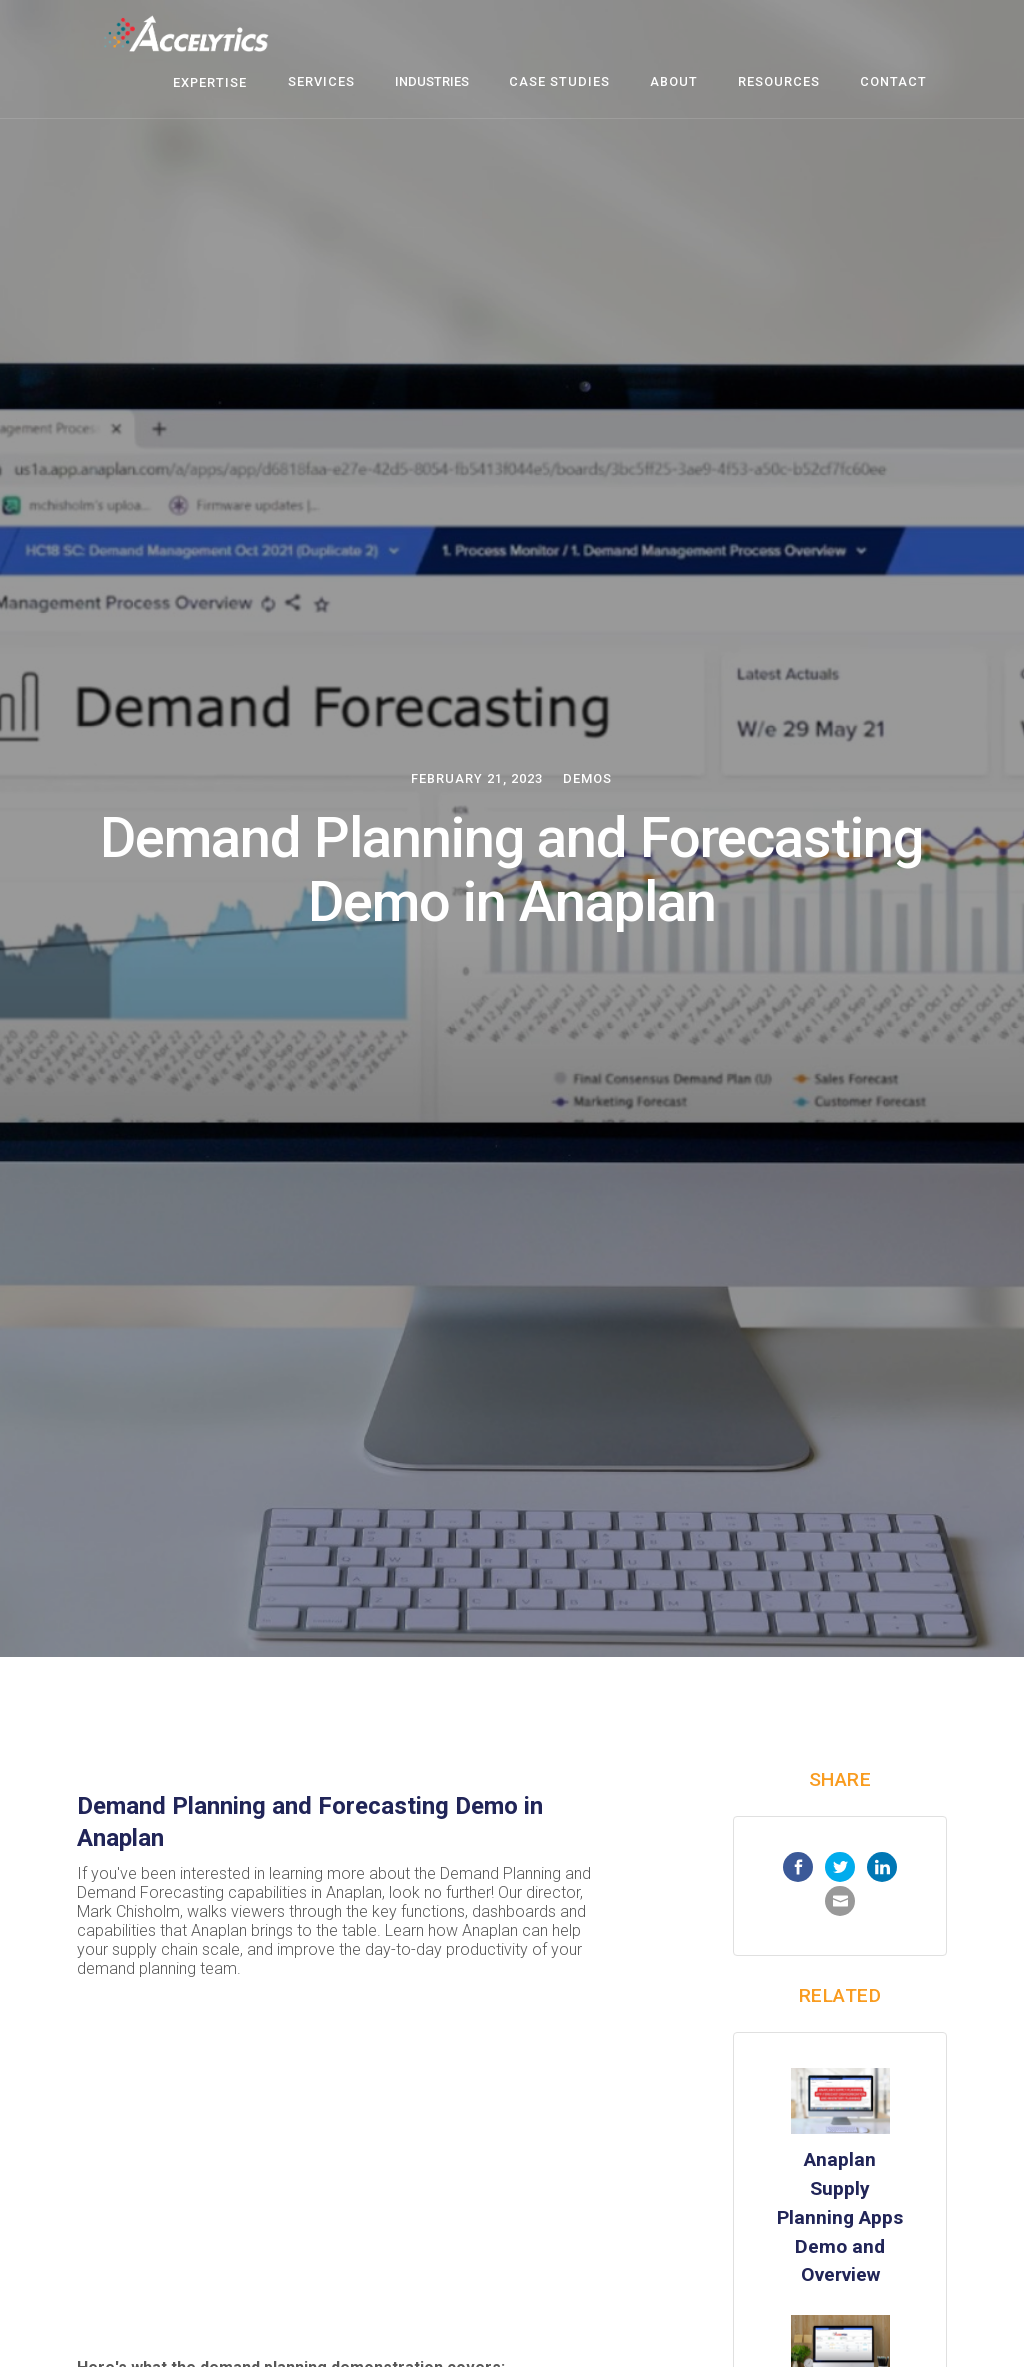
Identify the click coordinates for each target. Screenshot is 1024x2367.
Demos (587, 778)
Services (321, 81)
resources (779, 81)
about (674, 81)
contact (893, 81)
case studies (559, 81)
